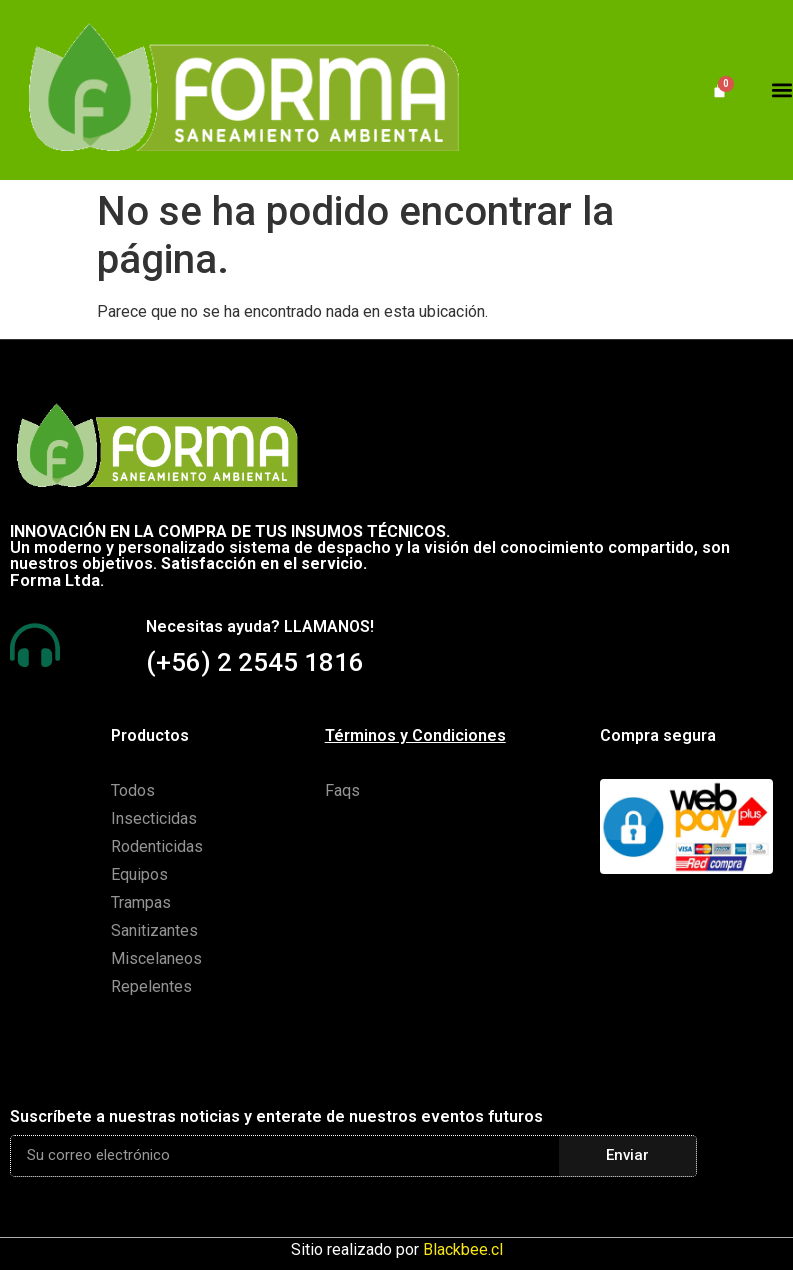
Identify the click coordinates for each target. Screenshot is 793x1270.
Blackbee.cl (463, 1249)
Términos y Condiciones (415, 735)
